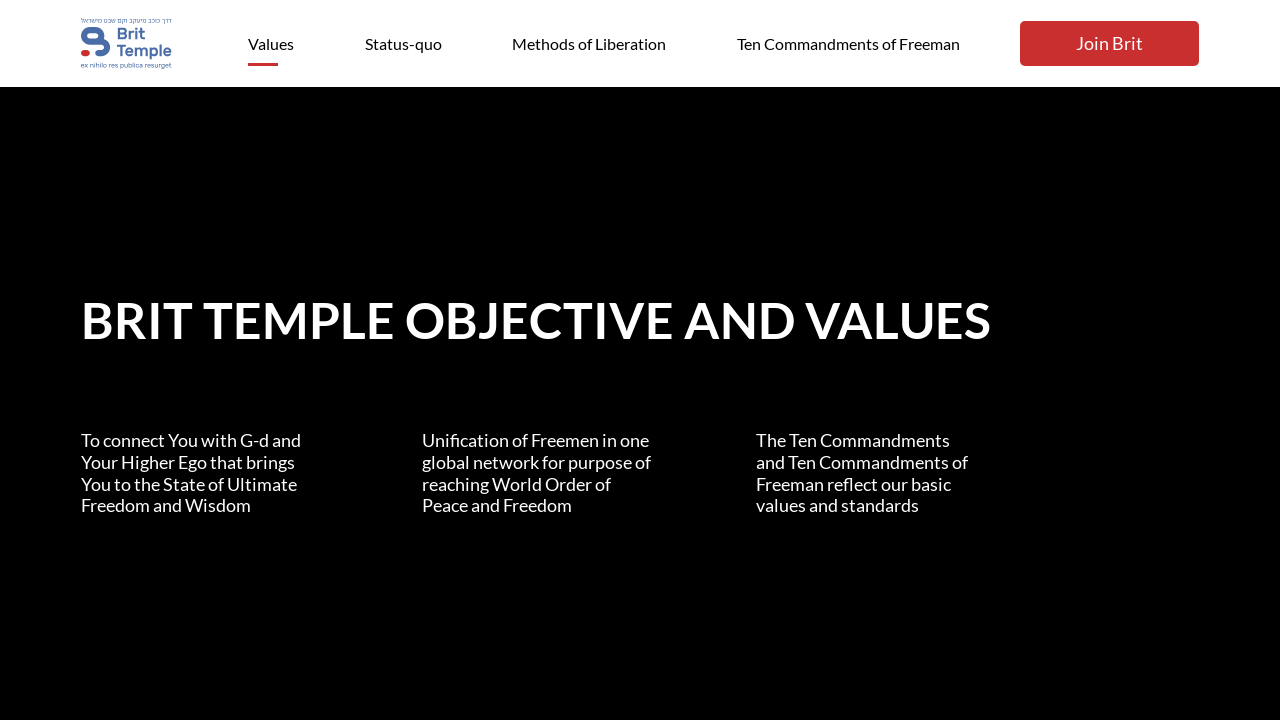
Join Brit (1109, 43)
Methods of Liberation (589, 43)
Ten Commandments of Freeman (848, 43)
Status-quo (403, 43)
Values (271, 43)
